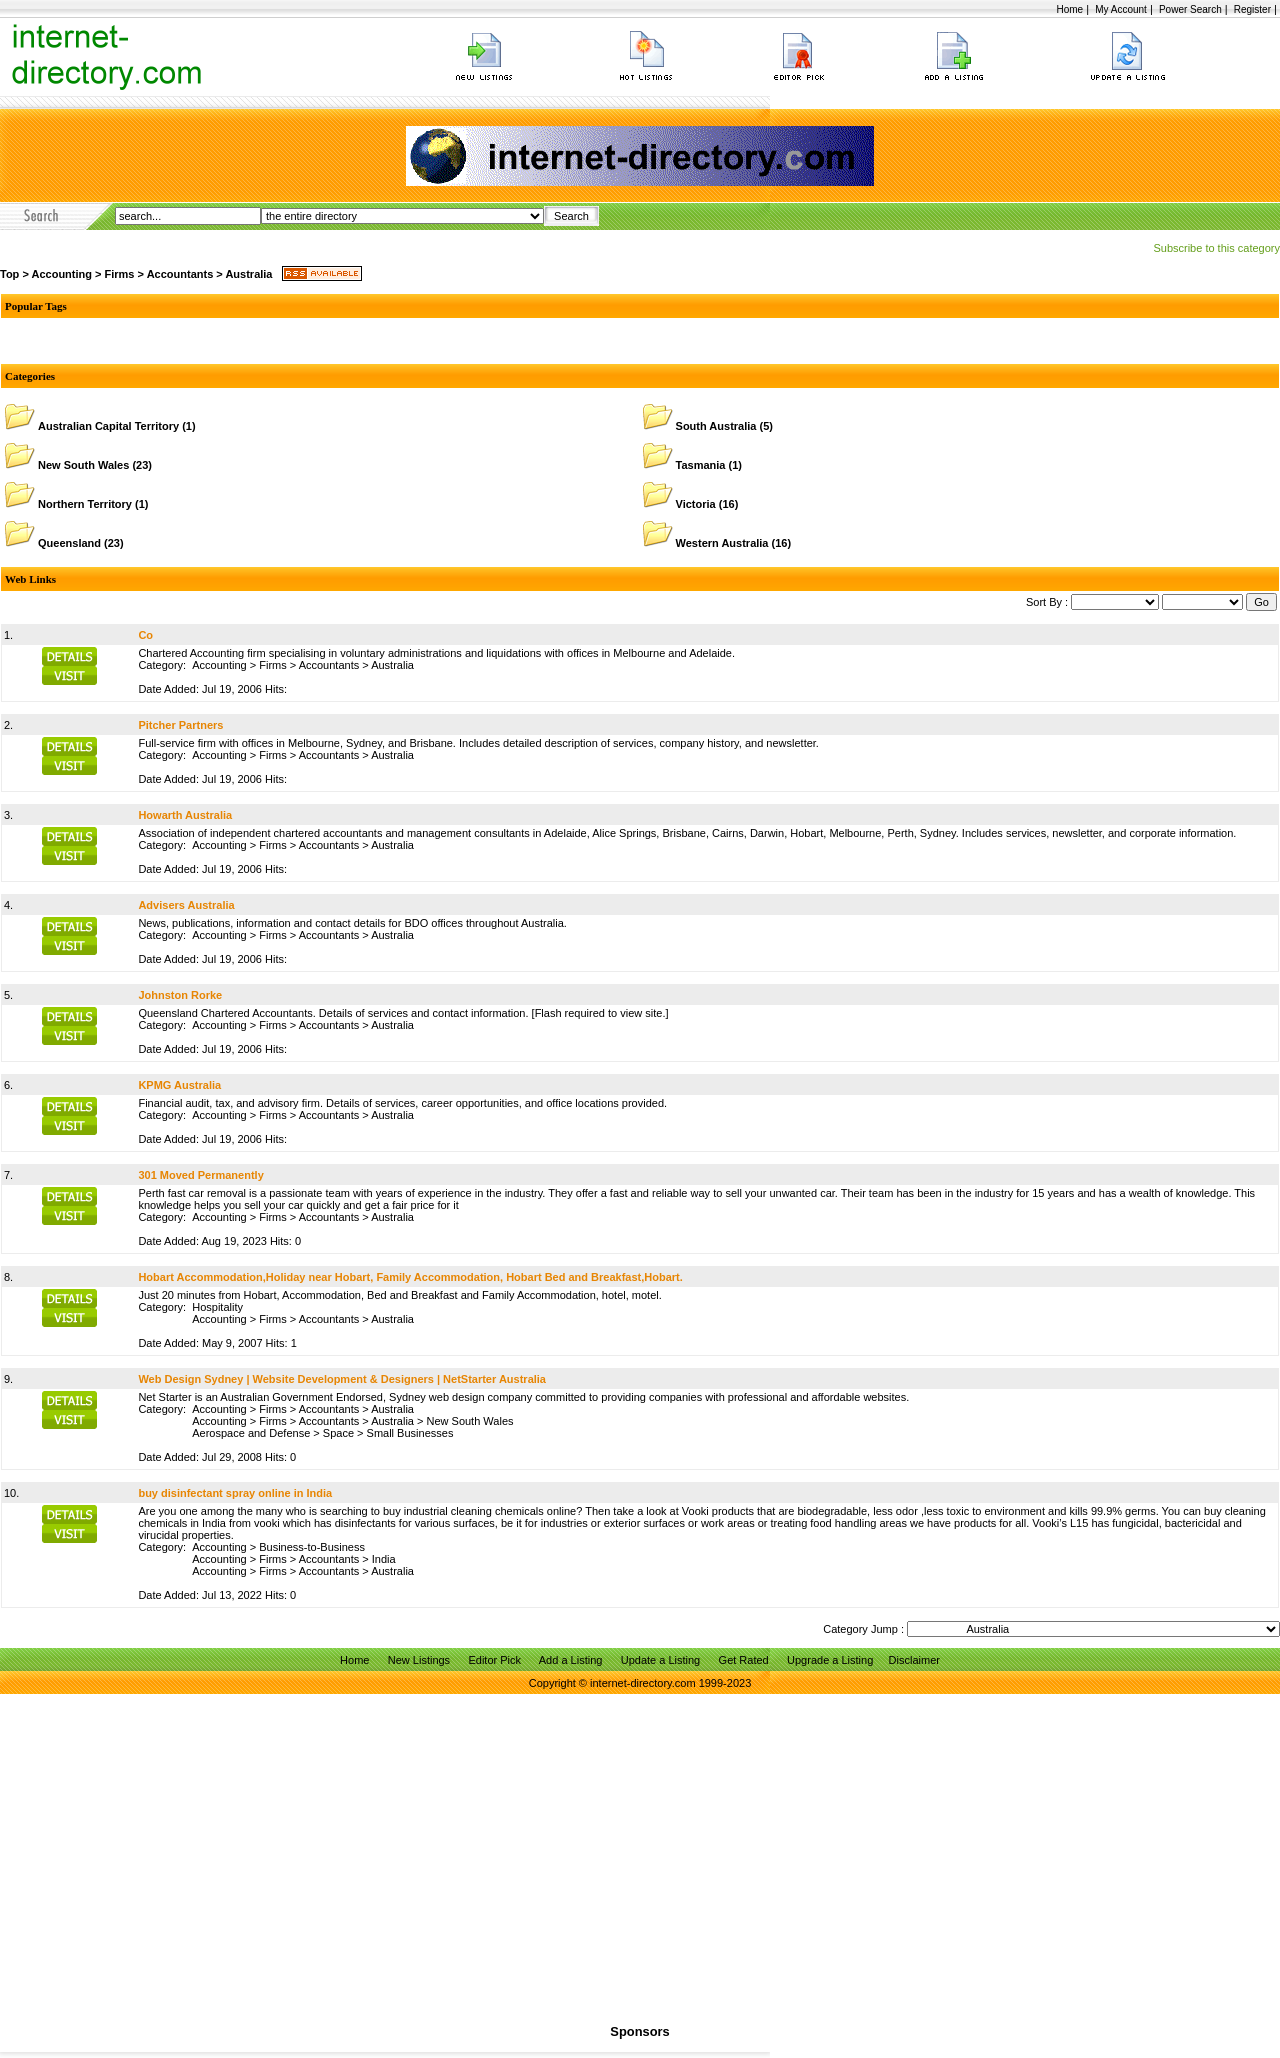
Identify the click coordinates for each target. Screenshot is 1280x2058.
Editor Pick (494, 1660)
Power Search (1190, 9)
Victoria (696, 504)
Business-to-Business (312, 1547)
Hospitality (217, 1307)
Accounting (61, 274)
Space (338, 1433)
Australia (248, 274)
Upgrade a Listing (830, 1660)
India (384, 1559)
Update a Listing (661, 1660)
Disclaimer (914, 1660)
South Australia (716, 426)
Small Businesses (410, 1433)
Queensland (69, 543)
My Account (1121, 9)
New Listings (419, 1660)
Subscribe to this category (1216, 248)
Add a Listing (571, 1660)
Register (1252, 9)
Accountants (180, 274)
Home (1069, 9)
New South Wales (83, 465)
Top (9, 274)
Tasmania (701, 465)
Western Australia (722, 543)
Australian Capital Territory (108, 426)
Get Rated (744, 1660)
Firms (120, 274)
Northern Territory (85, 504)
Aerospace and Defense (251, 1433)
